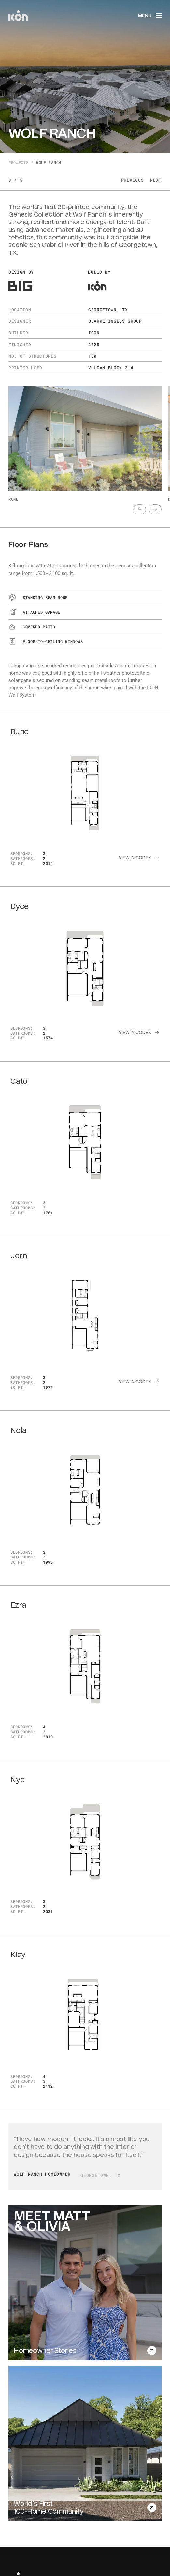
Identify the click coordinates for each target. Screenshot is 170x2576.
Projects (18, 163)
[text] (139, 509)
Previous (132, 180)
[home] (18, 15)
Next (156, 180)
